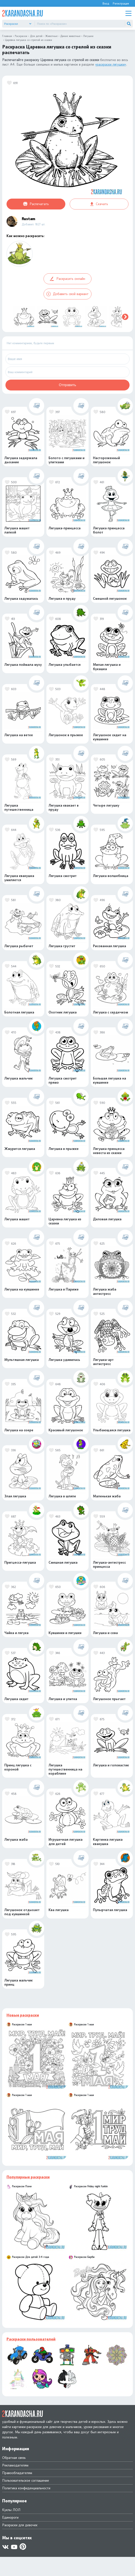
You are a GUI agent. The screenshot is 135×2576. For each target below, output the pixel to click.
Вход (105, 3)
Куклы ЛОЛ (11, 2510)
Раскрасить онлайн (67, 279)
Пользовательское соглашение (25, 2480)
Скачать (99, 204)
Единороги (10, 2517)
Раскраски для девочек (19, 2525)
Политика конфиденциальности (26, 2488)
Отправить (67, 385)
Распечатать (36, 204)
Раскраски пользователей (31, 2339)
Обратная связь (14, 2458)
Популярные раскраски (28, 2177)
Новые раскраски (23, 2015)
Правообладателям (17, 2473)
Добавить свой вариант (67, 294)
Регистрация (121, 3)
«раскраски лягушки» (110, 64)
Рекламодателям (15, 2465)
